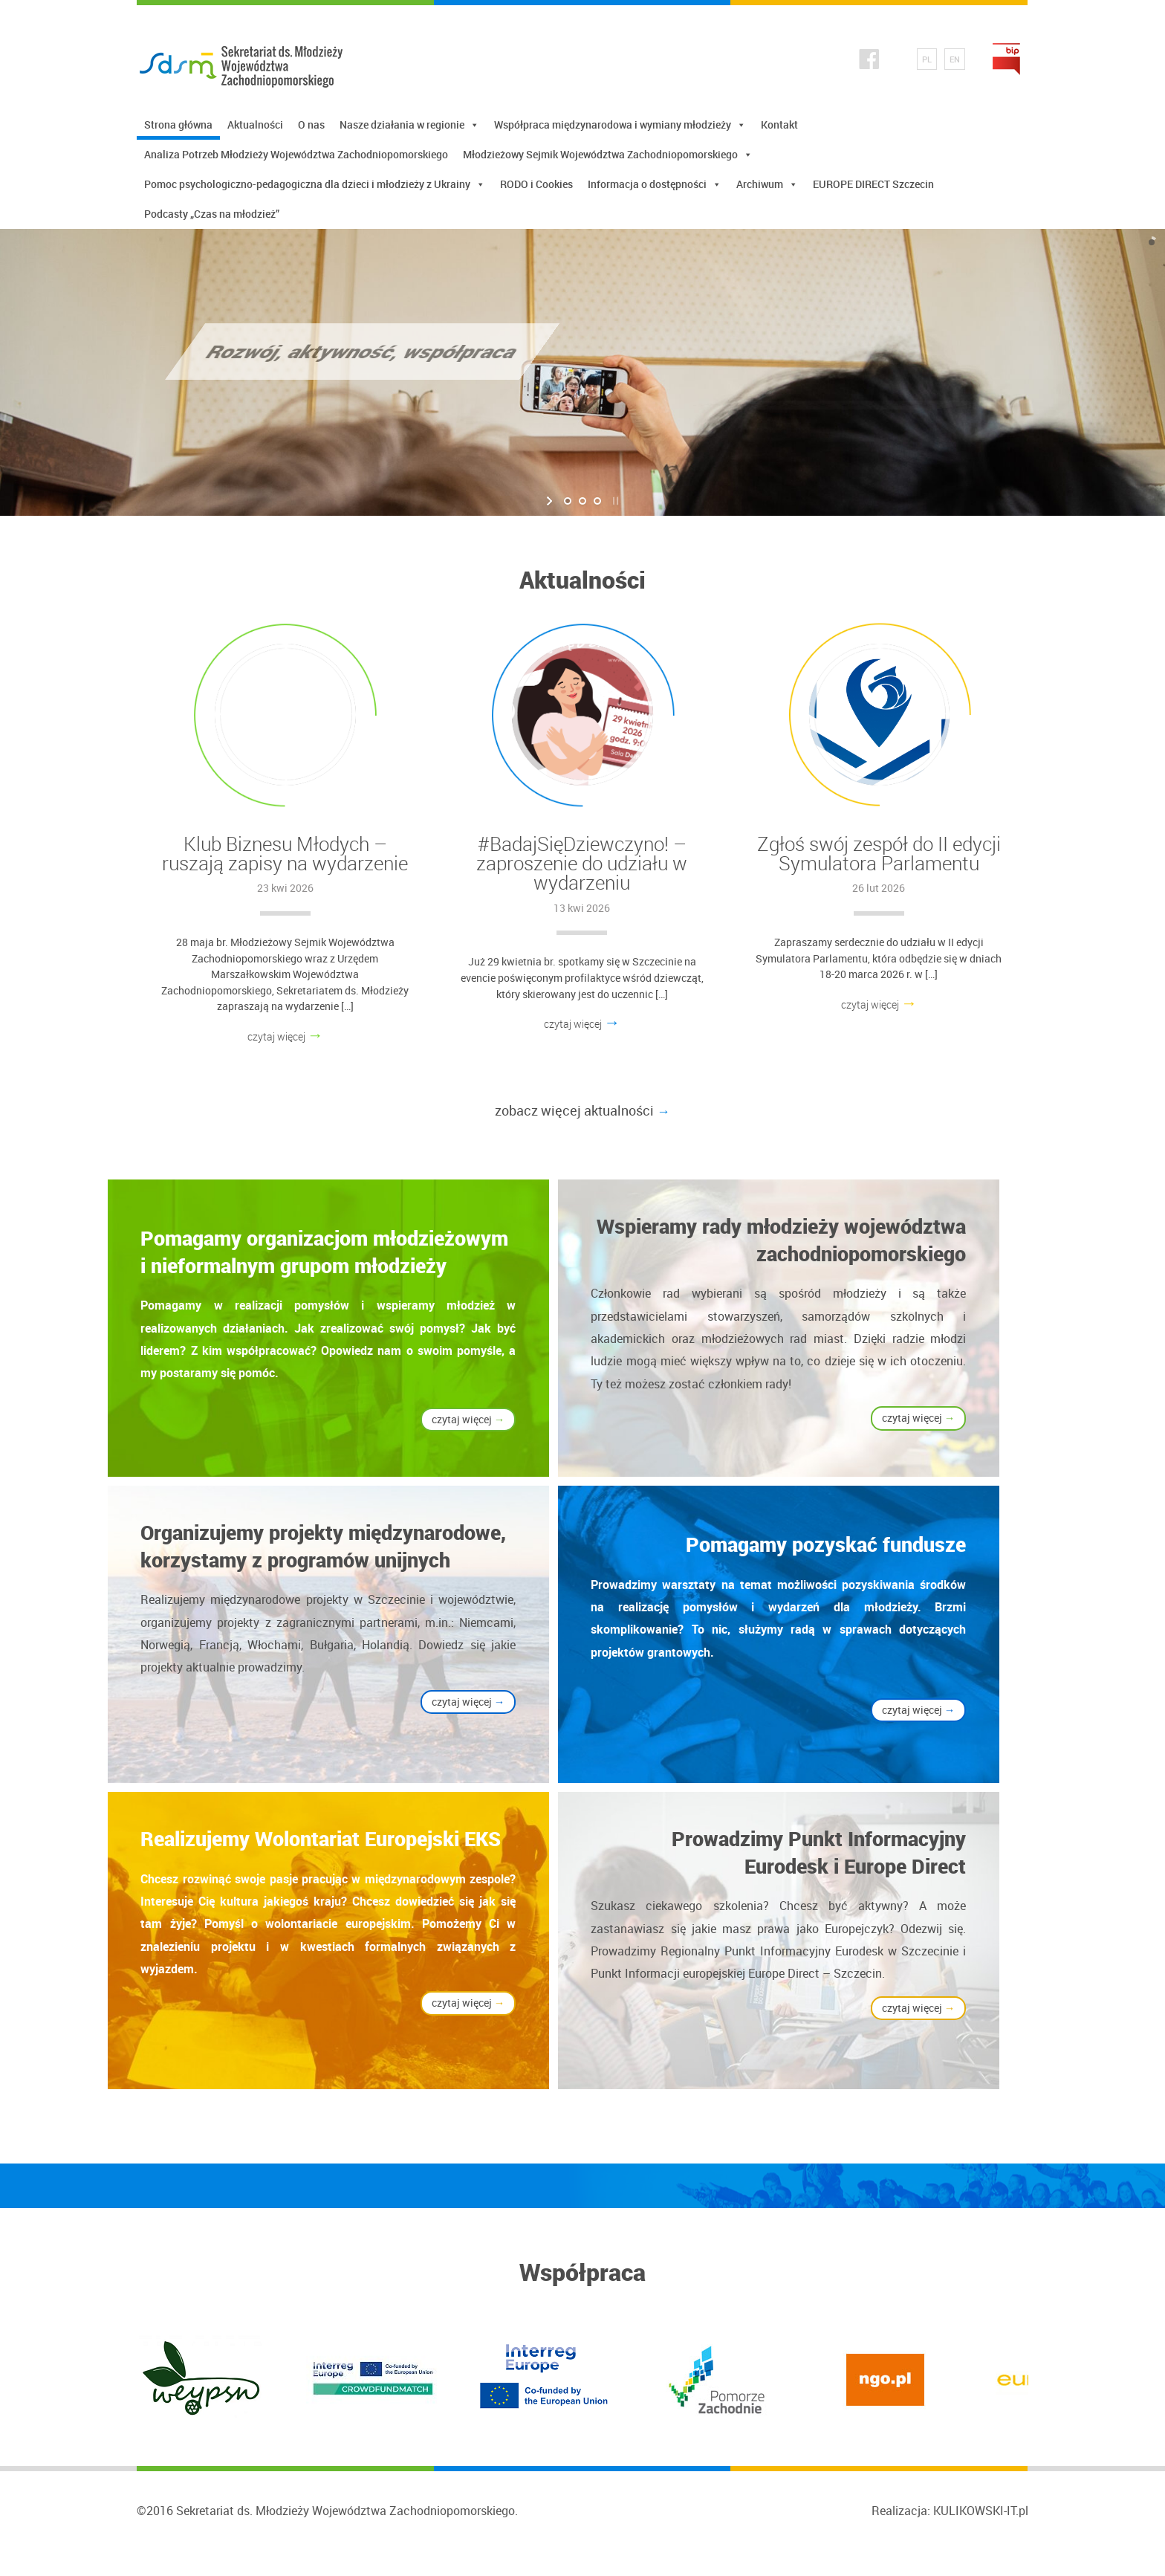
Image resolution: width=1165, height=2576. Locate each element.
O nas (311, 124)
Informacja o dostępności (654, 184)
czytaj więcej (285, 1035)
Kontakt (779, 124)
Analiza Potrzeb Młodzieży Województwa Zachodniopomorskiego (296, 154)
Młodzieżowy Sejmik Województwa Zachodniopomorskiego (608, 154)
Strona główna (178, 124)
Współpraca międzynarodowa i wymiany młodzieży (620, 125)
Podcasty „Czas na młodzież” (211, 214)
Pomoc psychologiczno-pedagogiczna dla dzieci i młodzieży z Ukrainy (314, 184)
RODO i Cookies (536, 184)
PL (927, 59)
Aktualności (255, 124)
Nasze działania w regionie (409, 125)
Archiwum (767, 184)
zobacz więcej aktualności (582, 1110)
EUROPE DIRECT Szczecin (873, 184)
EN (955, 59)
